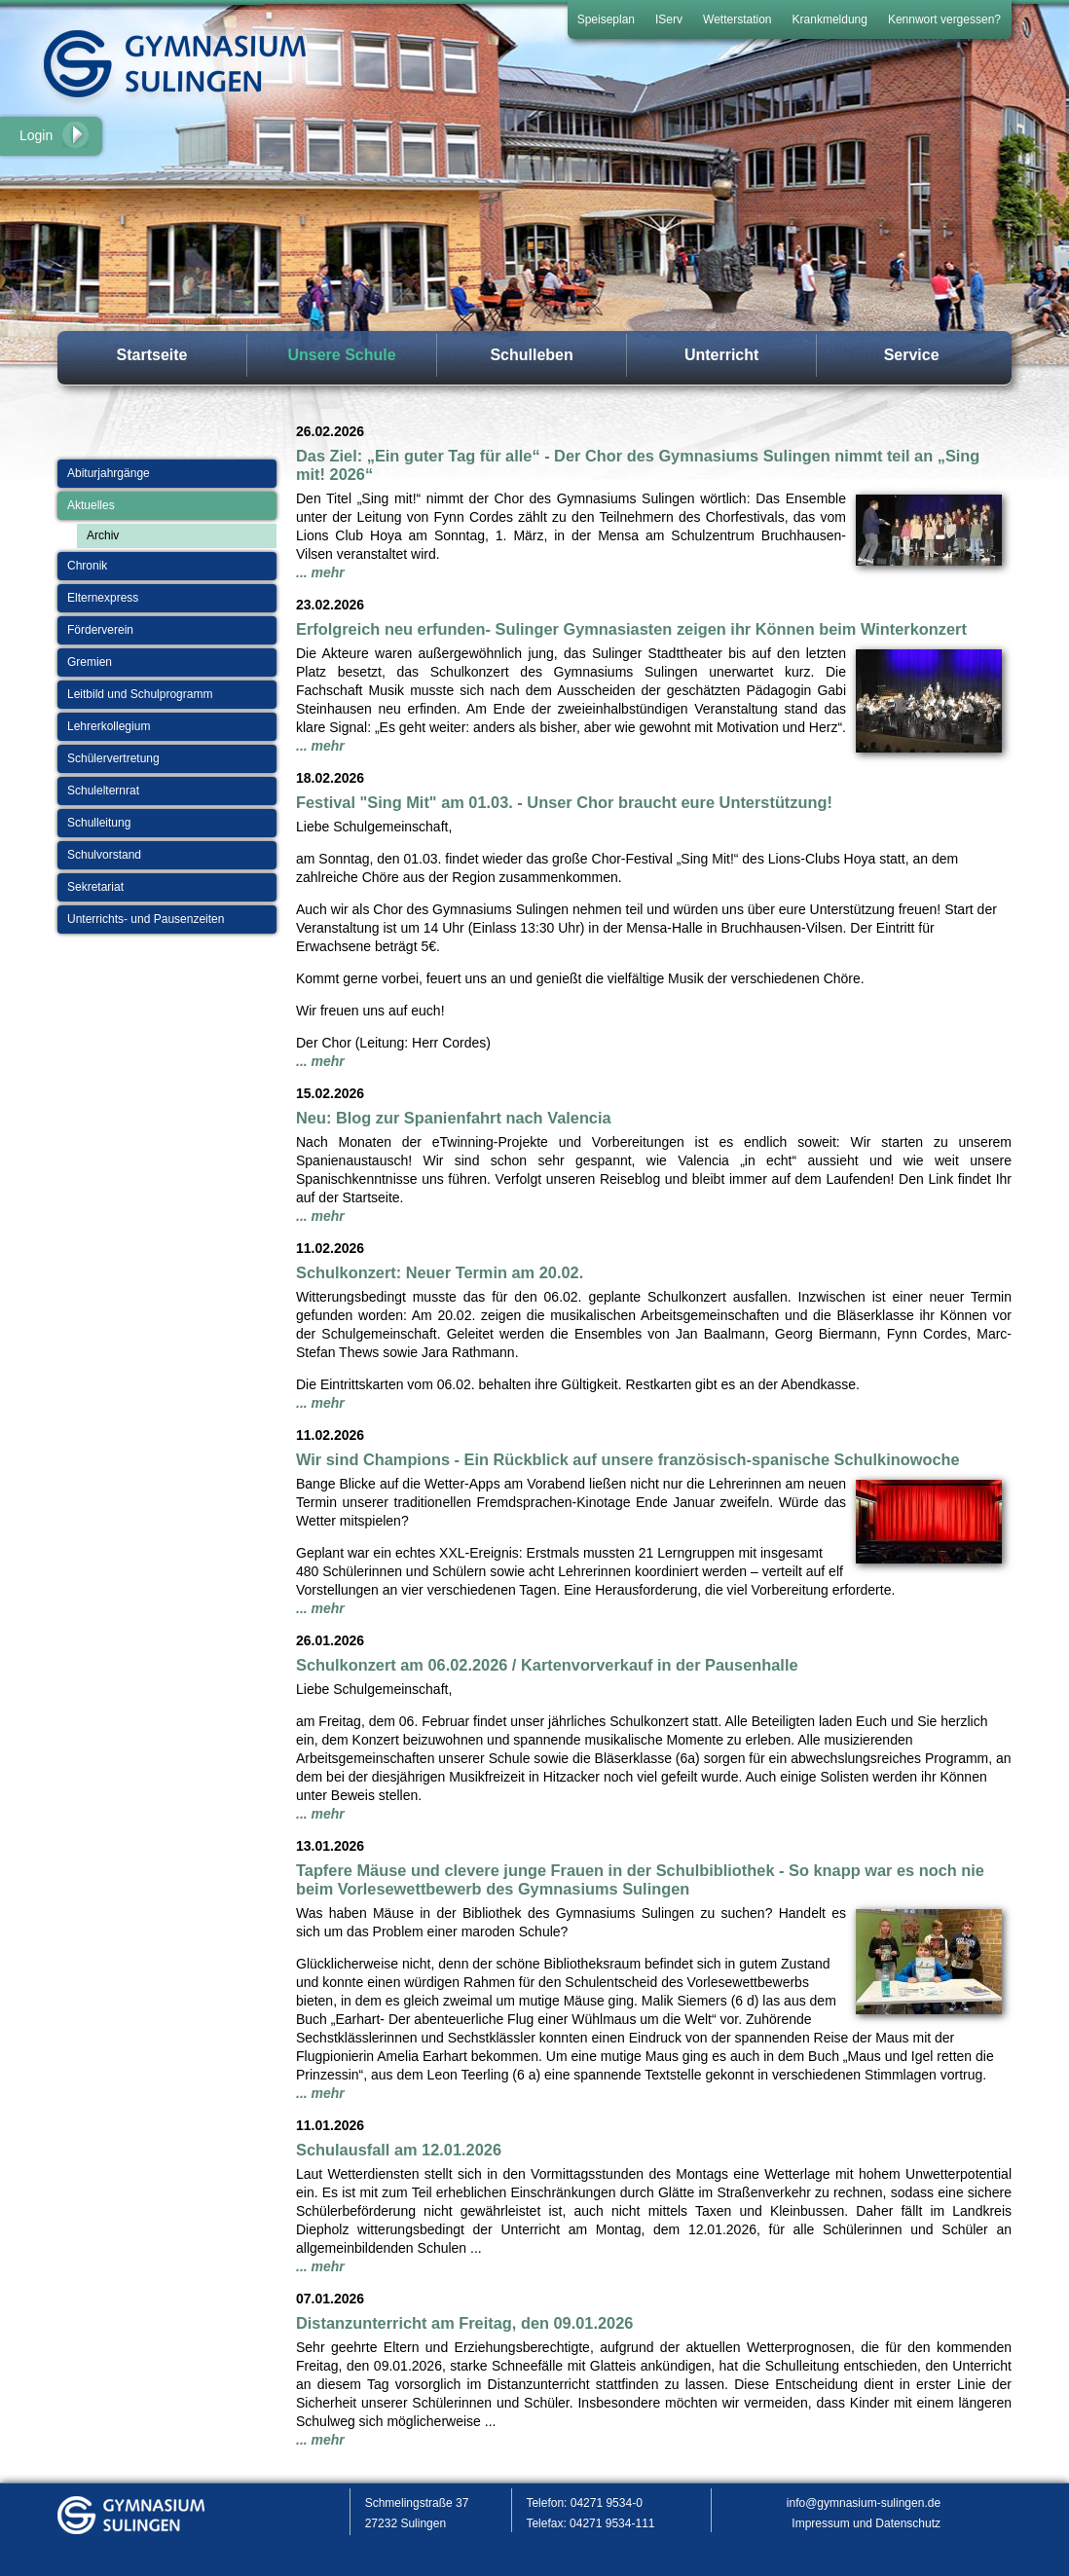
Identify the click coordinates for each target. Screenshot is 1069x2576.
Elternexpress (102, 598)
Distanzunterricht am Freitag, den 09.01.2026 (464, 2323)
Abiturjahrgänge (108, 473)
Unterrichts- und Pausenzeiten (145, 919)
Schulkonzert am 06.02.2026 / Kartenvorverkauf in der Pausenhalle (547, 1665)
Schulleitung (98, 822)
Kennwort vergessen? (944, 19)
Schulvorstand (104, 855)
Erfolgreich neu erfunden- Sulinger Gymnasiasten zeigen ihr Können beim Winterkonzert (631, 629)
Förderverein (100, 630)
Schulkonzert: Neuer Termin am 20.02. (439, 1272)
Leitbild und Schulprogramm (139, 694)
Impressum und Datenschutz (866, 2523)
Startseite (152, 355)
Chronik (87, 565)
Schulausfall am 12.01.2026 (398, 2149)
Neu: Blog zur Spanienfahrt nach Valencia (453, 1117)
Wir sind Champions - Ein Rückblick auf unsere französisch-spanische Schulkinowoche (628, 1459)
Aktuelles (91, 505)
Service (912, 355)
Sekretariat (95, 887)
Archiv (103, 535)
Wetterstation (737, 19)
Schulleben (531, 355)
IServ (668, 19)
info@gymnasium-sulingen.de (863, 2503)
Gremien (89, 662)
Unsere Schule (341, 355)
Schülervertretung (113, 758)
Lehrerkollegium (108, 726)
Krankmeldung (830, 19)
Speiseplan (606, 19)
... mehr (320, 572)
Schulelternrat (103, 790)
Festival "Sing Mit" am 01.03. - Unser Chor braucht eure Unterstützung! (564, 802)
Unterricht (721, 355)
